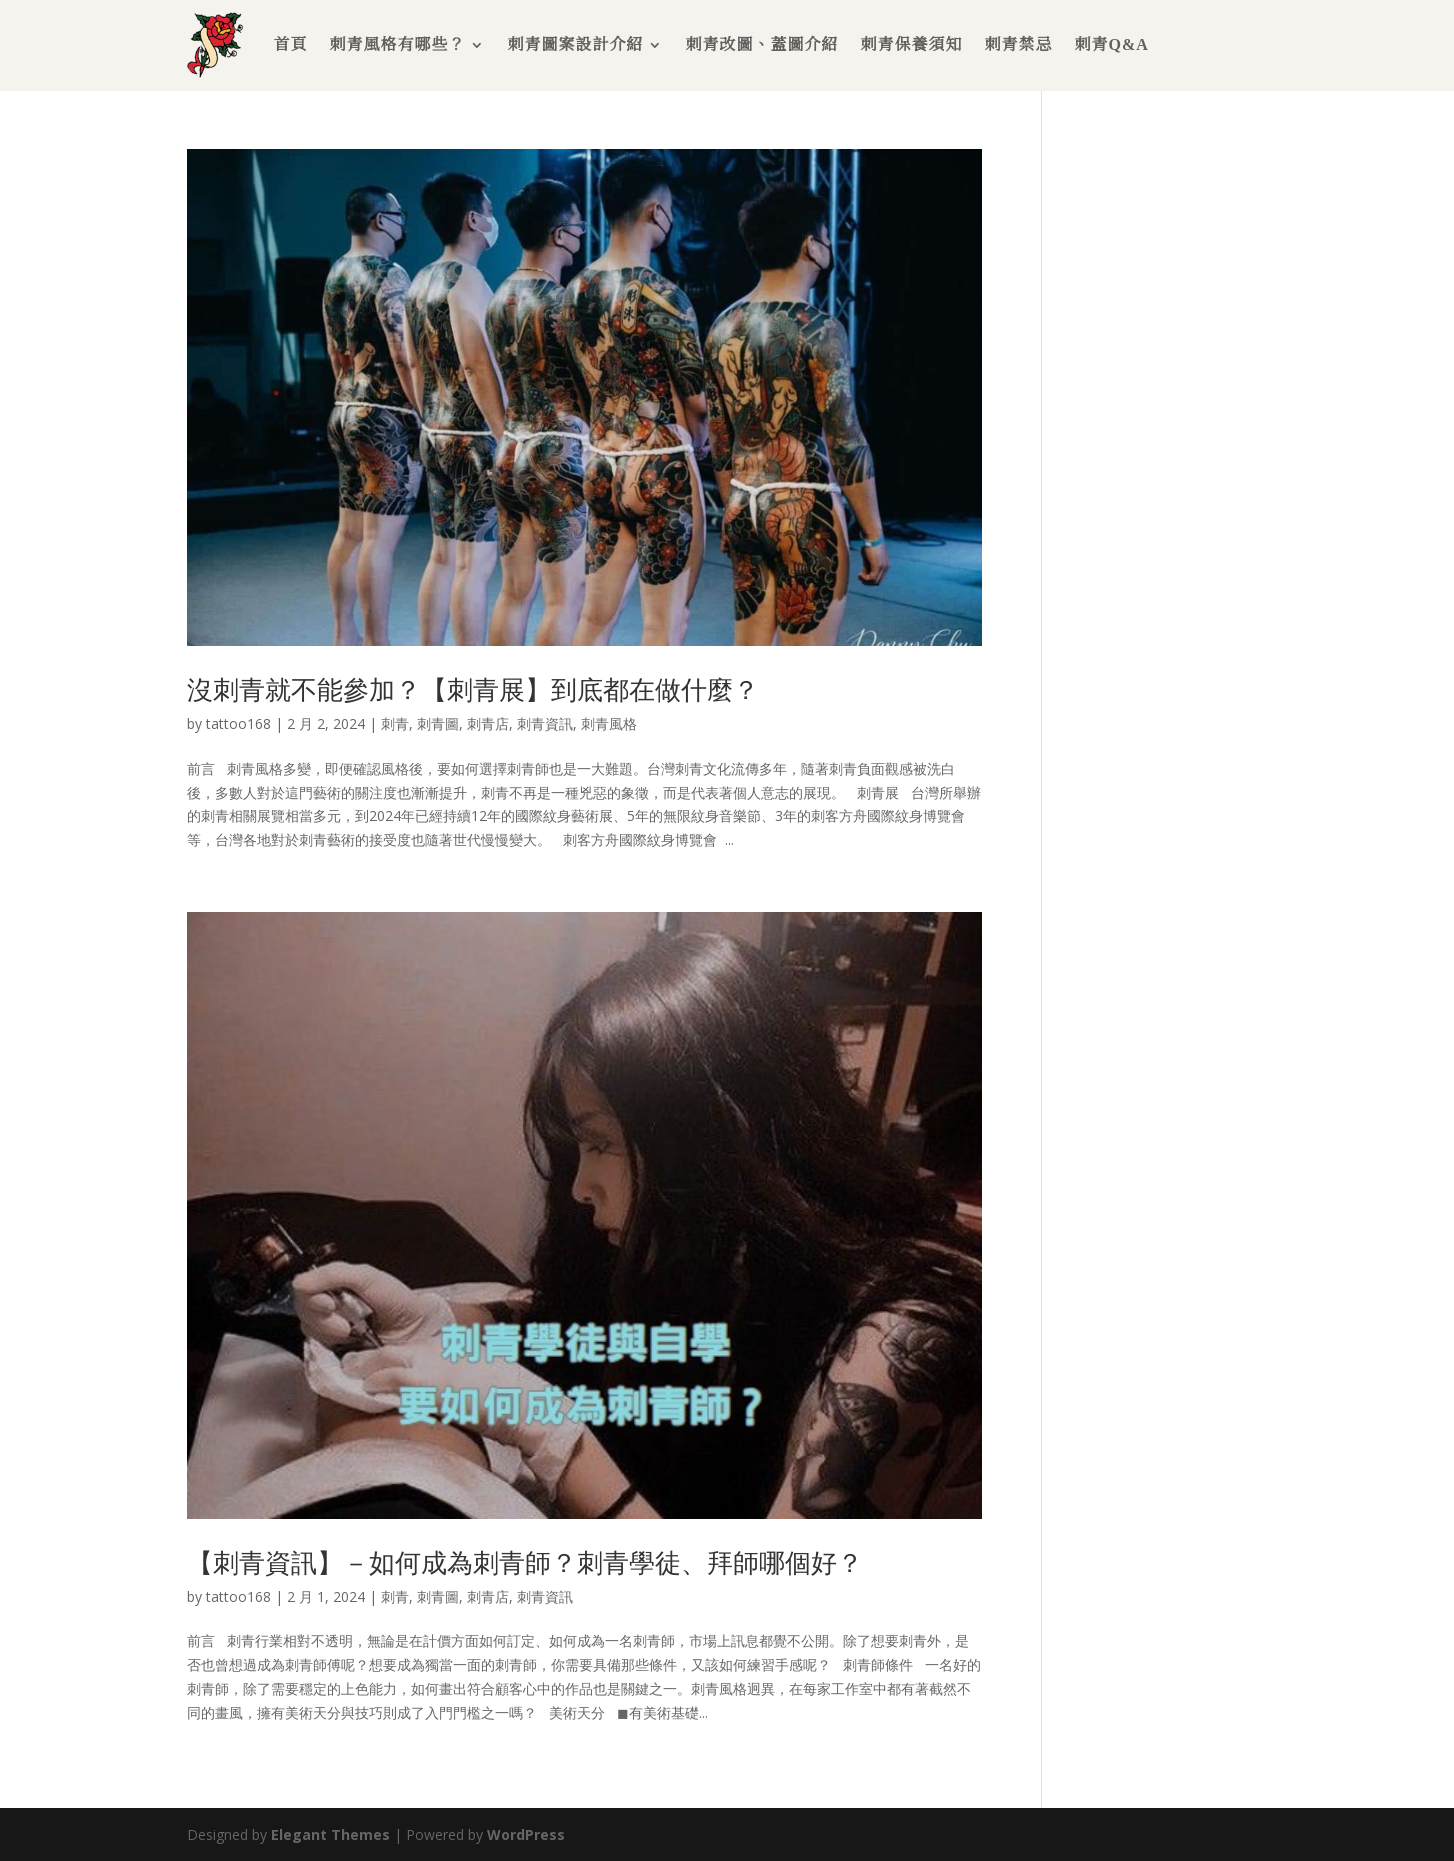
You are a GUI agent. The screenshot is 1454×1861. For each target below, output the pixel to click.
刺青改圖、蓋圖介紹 (761, 44)
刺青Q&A (1111, 44)
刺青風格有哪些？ (397, 44)
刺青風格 (609, 723)
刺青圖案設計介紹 (575, 44)
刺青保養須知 (911, 44)
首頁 (290, 44)
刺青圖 (438, 723)
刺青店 (488, 723)
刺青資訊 (545, 723)
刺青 (395, 723)
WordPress (526, 1834)
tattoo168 (238, 723)
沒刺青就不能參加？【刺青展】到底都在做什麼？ (473, 689)
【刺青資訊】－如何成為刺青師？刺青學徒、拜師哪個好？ (525, 1562)
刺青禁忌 (1018, 44)
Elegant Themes (330, 1834)
